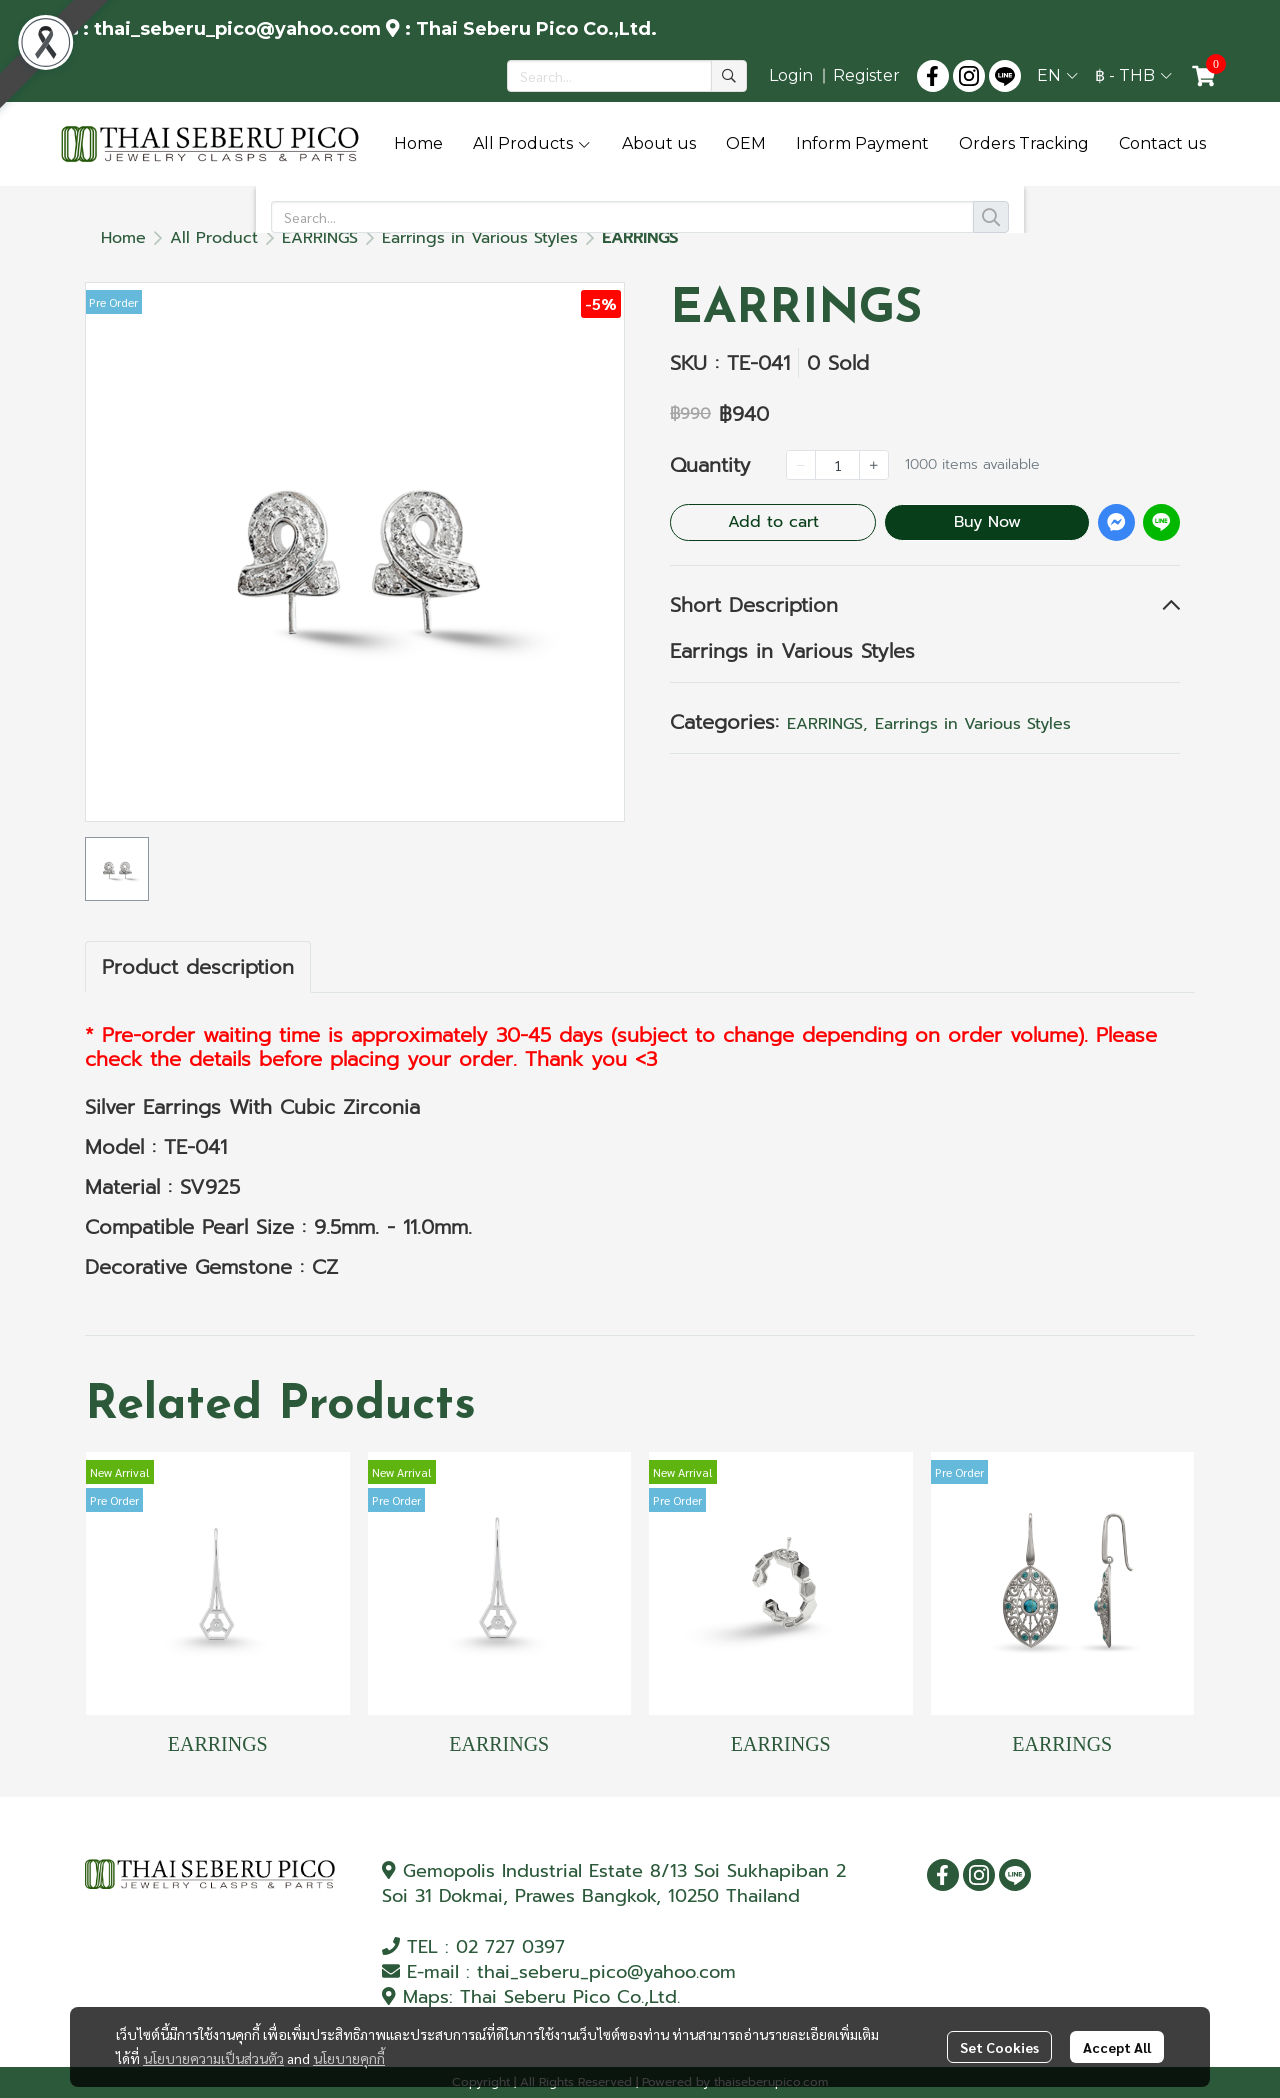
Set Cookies (999, 2050)
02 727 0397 (510, 1947)
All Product (214, 238)
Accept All (1117, 2050)
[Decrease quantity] (801, 465)
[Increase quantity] (874, 465)
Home (123, 238)
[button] (627, 76)
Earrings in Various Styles (480, 238)
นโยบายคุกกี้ (349, 2061)
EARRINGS (320, 238)
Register (866, 75)
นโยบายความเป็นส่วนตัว (213, 2061)
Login (791, 75)
